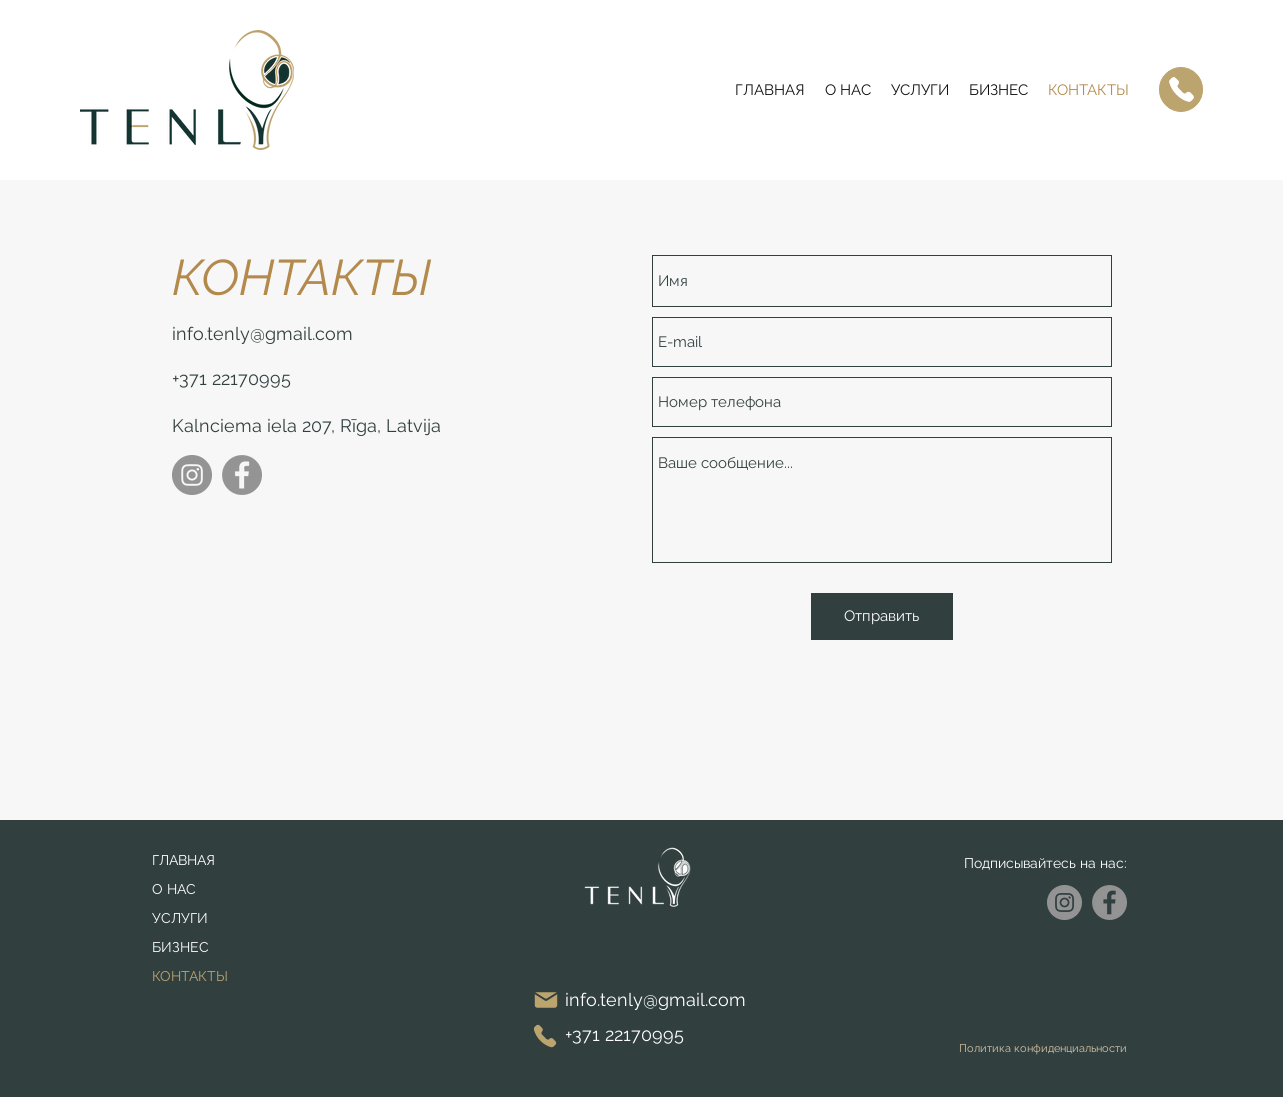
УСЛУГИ (180, 918)
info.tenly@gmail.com (262, 333)
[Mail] (546, 999)
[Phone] (1181, 89)
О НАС (174, 889)
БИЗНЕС (180, 947)
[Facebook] (242, 475)
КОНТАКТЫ (190, 976)
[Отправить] (882, 616)
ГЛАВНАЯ (183, 860)
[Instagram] (192, 475)
